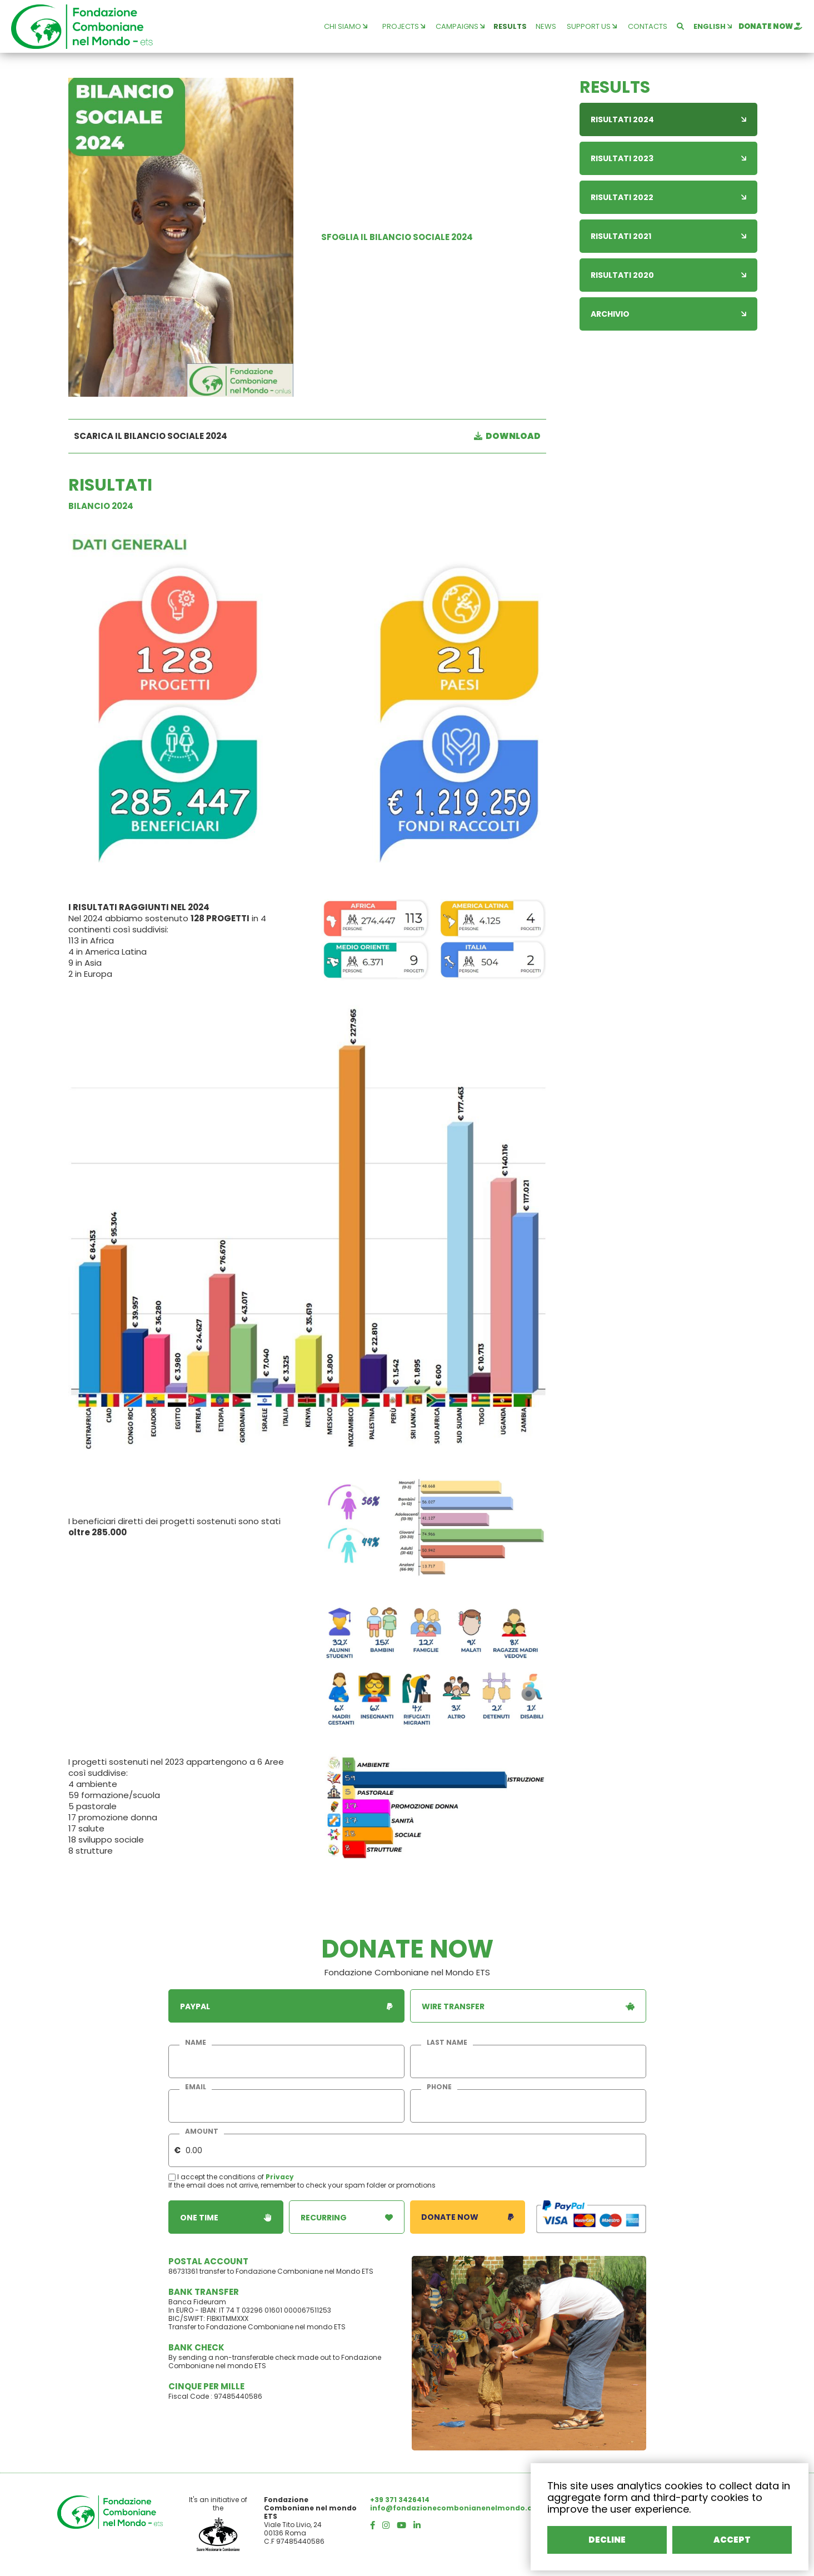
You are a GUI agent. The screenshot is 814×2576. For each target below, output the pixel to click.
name (195, 2042)
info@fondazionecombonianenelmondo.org (455, 2508)
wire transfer (528, 2006)
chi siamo (345, 26)
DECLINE (607, 2539)
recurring (347, 2217)
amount (201, 2131)
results (510, 26)
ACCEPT (732, 2539)
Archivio (668, 314)
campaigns (460, 26)
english (712, 26)
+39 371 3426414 (400, 2499)
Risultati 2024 (668, 119)
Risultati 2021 (668, 236)
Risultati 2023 (668, 158)
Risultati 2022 (668, 197)
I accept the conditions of (217, 2176)
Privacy (280, 2176)
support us (592, 26)
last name (447, 2042)
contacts (647, 26)
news (546, 26)
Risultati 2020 (668, 275)
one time (226, 2217)
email (195, 2087)
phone (439, 2087)
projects (403, 26)
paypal (286, 2006)
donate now (770, 26)
